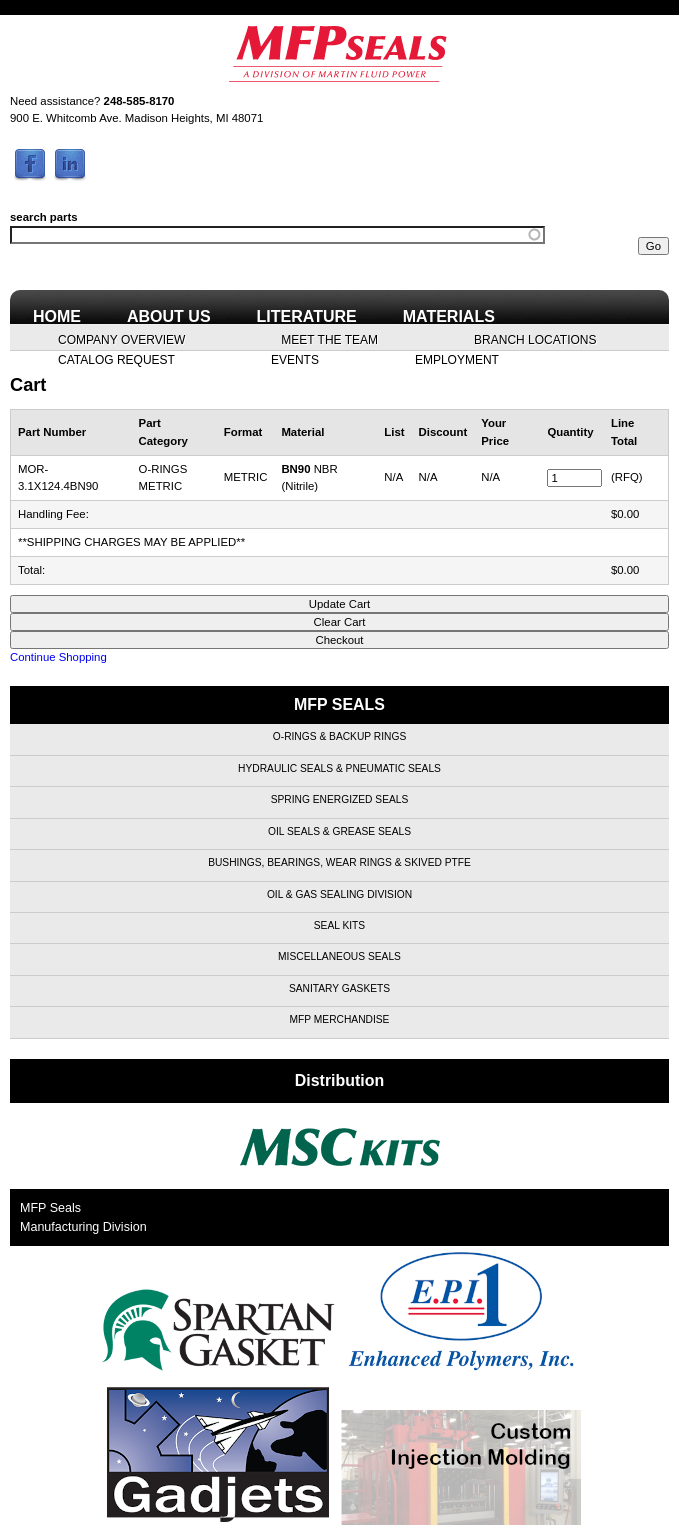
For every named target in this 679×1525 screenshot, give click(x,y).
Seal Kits (339, 925)
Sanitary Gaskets (339, 988)
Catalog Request (116, 359)
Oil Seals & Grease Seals (339, 831)
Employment (457, 359)
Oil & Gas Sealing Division (339, 894)
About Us (169, 316)
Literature (307, 316)
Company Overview (121, 339)
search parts (44, 217)
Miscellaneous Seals (339, 956)
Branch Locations (535, 339)
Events (295, 359)
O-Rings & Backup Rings (339, 736)
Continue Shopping (58, 657)
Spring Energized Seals (340, 799)
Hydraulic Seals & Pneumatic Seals (339, 768)
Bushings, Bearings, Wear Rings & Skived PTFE (339, 862)
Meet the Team (329, 339)
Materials (449, 316)
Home (57, 316)
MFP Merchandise (340, 1019)
